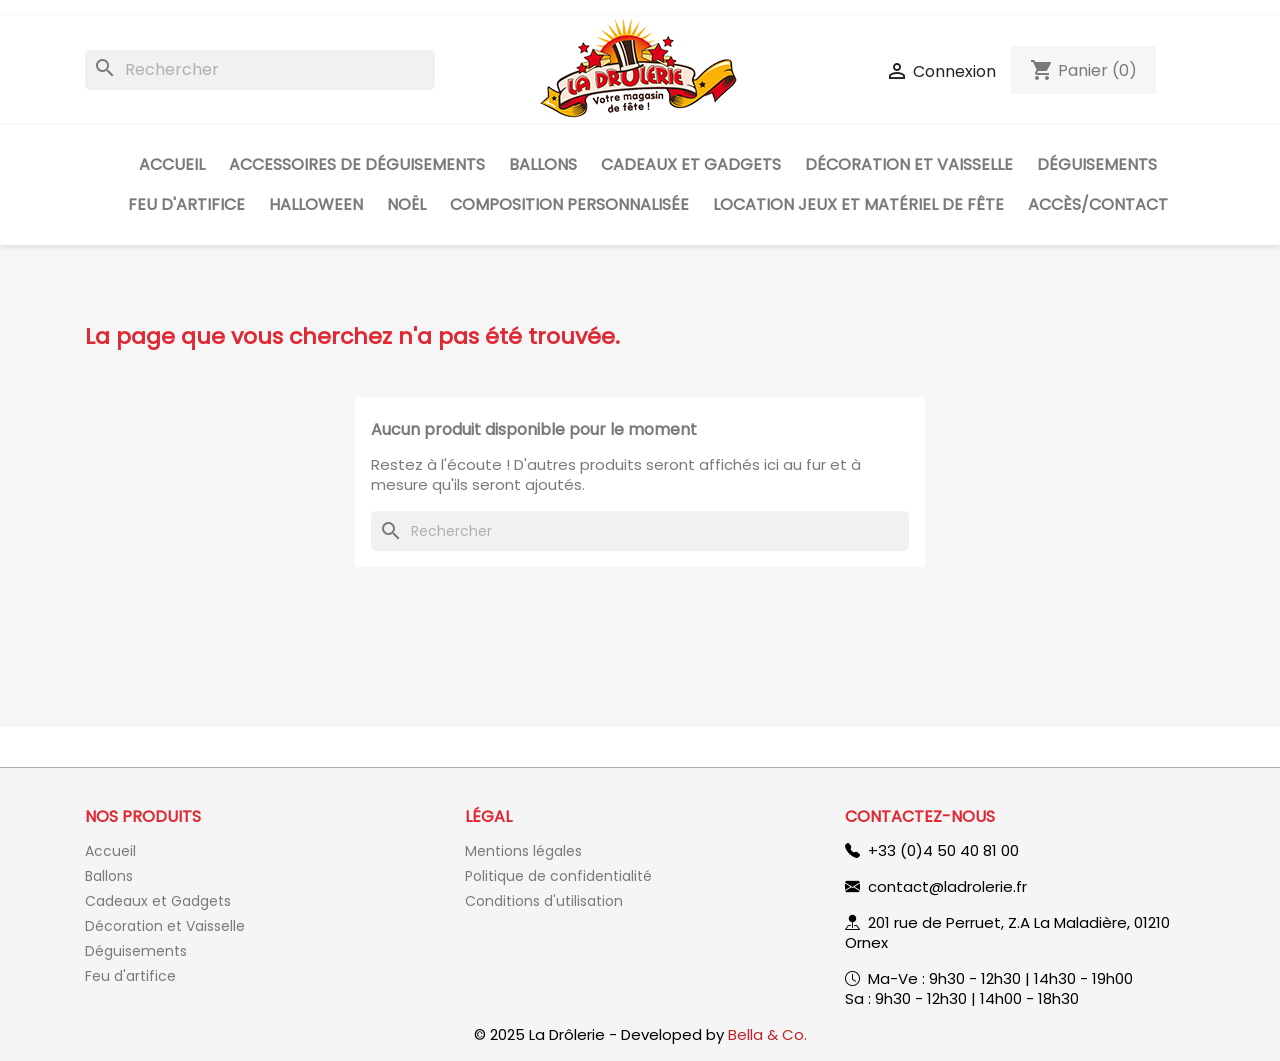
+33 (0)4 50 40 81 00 (943, 850)
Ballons (543, 164)
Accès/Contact (1098, 204)
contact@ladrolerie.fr (947, 886)
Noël (406, 204)
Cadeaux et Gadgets (691, 164)
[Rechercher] (260, 70)
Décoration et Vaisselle (909, 164)
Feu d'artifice (186, 204)
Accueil (172, 164)
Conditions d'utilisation (544, 901)
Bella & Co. (767, 1034)
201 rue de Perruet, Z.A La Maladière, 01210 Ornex (1007, 932)
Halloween (316, 204)
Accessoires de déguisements (357, 164)
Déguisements (1097, 164)
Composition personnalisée (569, 204)
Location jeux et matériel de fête (858, 204)
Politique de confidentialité (558, 876)
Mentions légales (523, 851)
